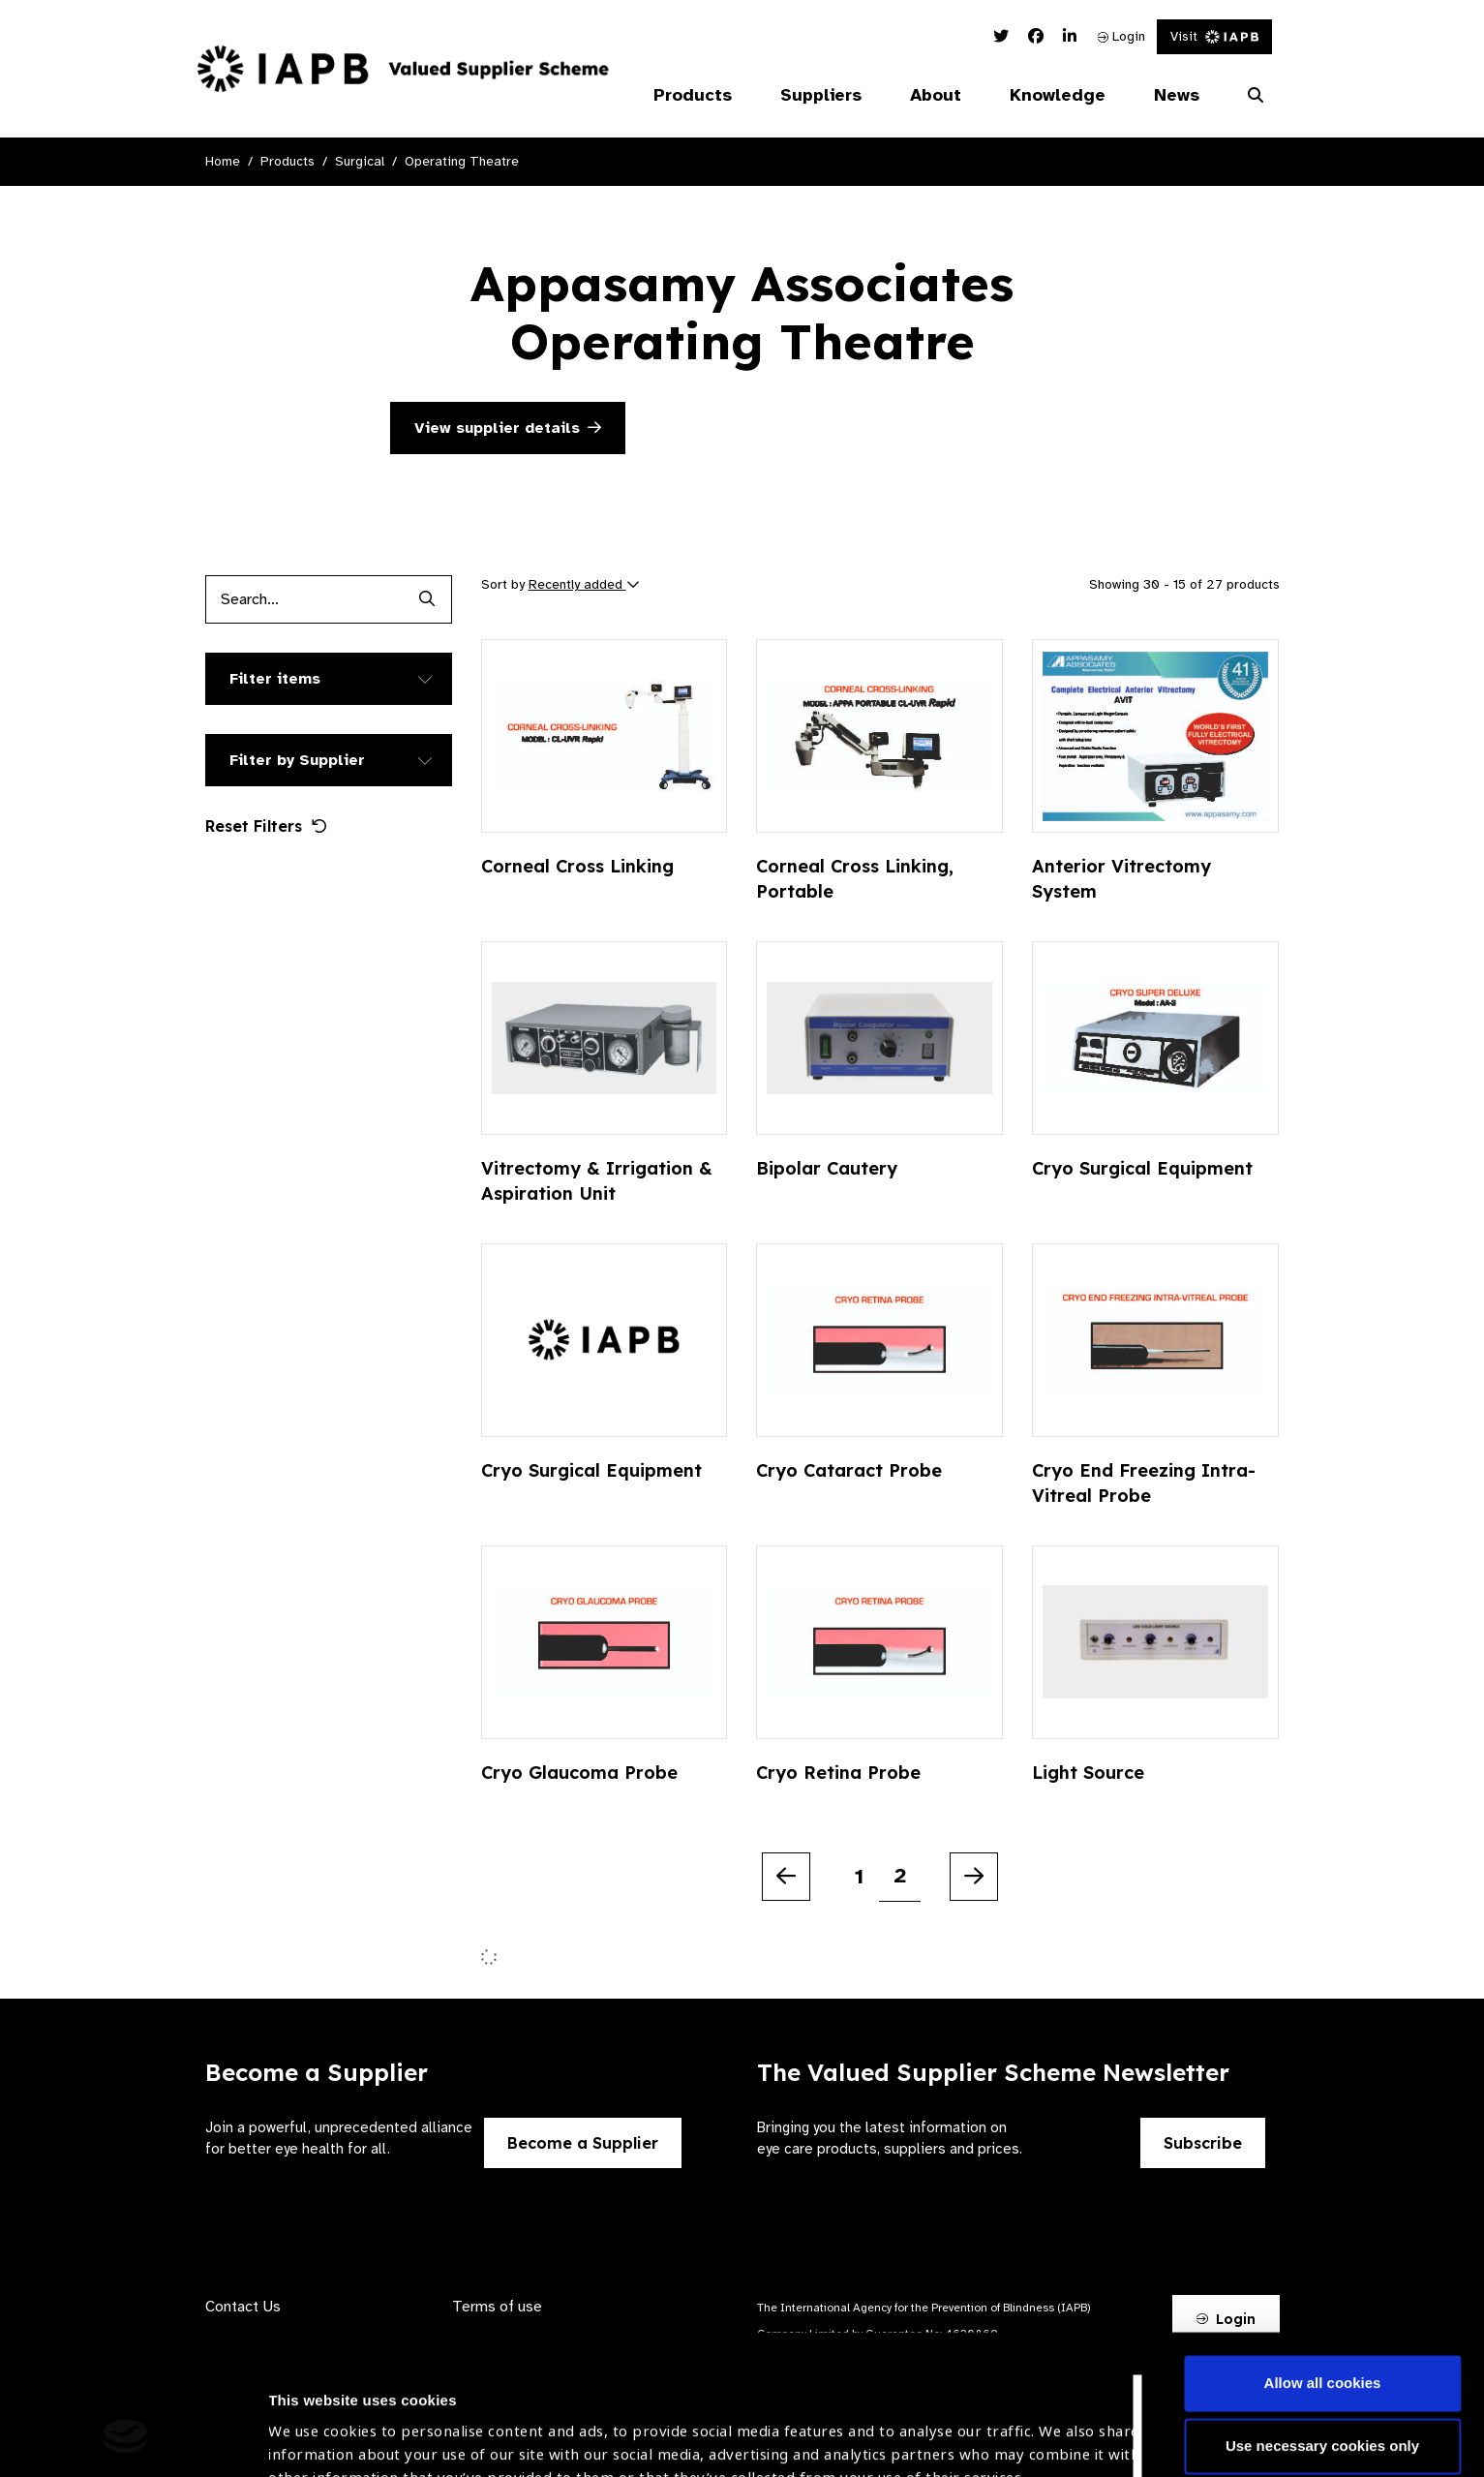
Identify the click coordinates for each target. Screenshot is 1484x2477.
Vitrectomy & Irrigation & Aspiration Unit (596, 1181)
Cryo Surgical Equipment (1142, 1168)
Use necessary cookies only (1322, 2324)
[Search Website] (1255, 95)
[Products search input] (304, 599)
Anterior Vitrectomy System (1121, 878)
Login (1121, 36)
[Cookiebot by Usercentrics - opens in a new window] (125, 2439)
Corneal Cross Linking (577, 866)
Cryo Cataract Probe (849, 1470)
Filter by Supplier (297, 760)
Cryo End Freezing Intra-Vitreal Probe (1144, 1483)
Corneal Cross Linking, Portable (855, 878)
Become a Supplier (582, 2143)
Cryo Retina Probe (838, 1772)
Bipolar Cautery (826, 1168)
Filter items (274, 678)
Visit (1214, 36)
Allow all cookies (1322, 2261)
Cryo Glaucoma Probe (579, 1772)
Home (222, 161)
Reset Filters (266, 826)
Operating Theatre (462, 161)
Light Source (1088, 1772)
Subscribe (1203, 2143)
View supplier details (507, 428)
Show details (313, 2419)
